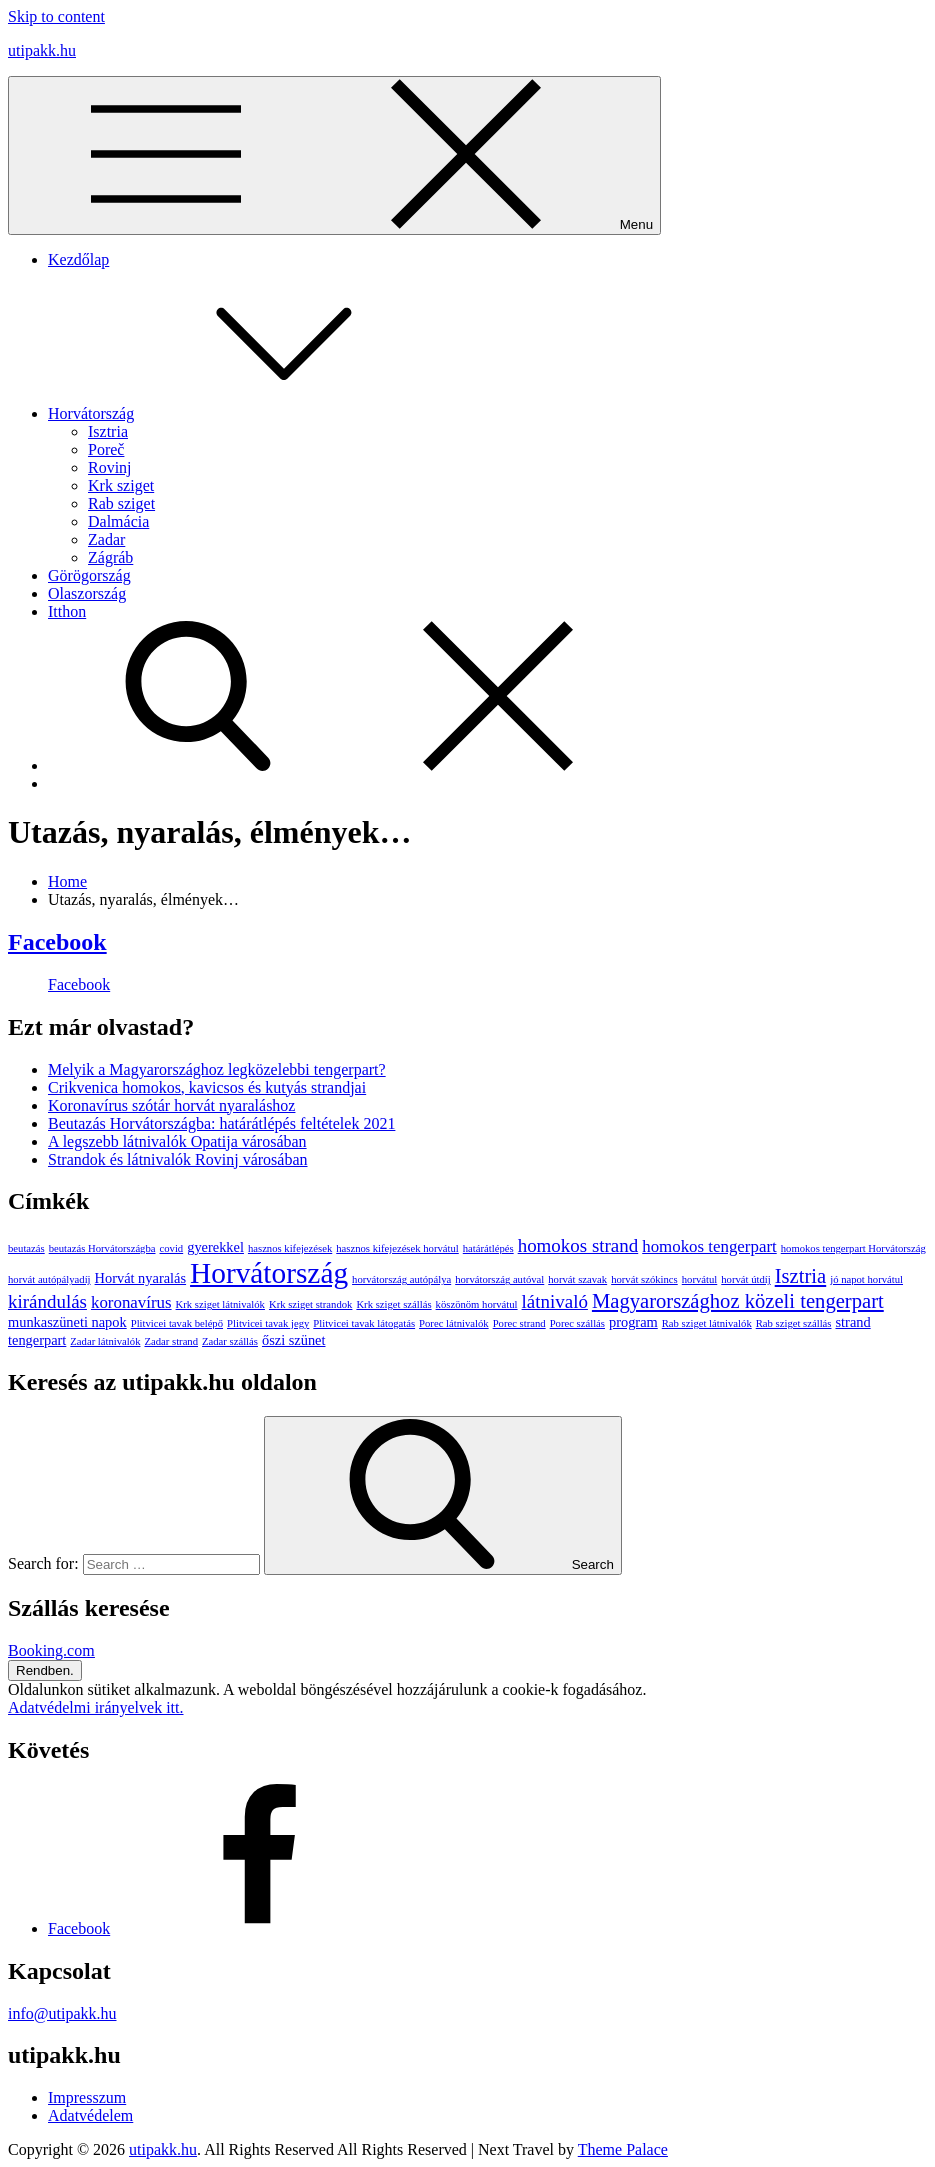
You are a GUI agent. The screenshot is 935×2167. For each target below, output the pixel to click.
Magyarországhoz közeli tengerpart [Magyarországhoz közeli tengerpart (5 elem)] (738, 1301)
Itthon (67, 611)
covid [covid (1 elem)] (172, 1248)
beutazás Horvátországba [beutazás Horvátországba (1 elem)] (102, 1248)
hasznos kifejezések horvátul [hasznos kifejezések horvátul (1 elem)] (397, 1248)
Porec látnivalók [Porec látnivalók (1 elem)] (454, 1323)
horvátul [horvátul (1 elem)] (700, 1279)
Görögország (89, 575)
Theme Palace (623, 2149)
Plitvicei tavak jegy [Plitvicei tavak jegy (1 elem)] (268, 1323)
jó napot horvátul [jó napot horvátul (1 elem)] (866, 1279)
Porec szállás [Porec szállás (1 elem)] (577, 1323)
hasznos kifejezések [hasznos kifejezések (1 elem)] (290, 1248)
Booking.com (51, 1650)
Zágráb (110, 557)
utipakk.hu (42, 50)
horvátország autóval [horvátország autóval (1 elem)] (499, 1279)
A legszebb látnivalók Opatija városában (177, 1141)
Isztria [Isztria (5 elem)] (801, 1276)
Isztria (108, 431)
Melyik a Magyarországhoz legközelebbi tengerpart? (217, 1069)
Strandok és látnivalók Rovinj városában (178, 1159)
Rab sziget (121, 503)
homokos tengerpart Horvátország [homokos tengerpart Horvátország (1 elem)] (853, 1248)
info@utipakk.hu (62, 2013)
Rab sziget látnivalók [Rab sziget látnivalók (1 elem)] (707, 1323)
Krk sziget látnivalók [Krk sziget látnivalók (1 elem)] (220, 1304)
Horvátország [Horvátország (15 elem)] (269, 1273)
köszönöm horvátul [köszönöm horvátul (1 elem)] (477, 1304)
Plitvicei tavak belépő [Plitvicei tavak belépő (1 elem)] (177, 1323)
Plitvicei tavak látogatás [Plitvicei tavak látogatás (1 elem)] (364, 1323)
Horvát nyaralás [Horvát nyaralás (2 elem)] (141, 1278)
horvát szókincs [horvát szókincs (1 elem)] (644, 1279)
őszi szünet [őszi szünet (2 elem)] (294, 1340)
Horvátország (241, 413)
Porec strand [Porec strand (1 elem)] (519, 1323)
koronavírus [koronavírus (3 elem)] (131, 1302)
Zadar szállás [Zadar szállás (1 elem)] (230, 1341)
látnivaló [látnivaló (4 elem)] (555, 1301)
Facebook (57, 942)
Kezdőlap (78, 259)
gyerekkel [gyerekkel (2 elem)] (215, 1247)
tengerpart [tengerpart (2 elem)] (37, 1340)
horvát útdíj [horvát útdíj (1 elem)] (745, 1279)
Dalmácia (118, 521)
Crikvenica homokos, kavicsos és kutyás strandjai (207, 1087)
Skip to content (56, 16)
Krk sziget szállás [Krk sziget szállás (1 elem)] (393, 1304)
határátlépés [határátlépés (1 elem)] (488, 1248)
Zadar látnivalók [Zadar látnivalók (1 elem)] (105, 1341)
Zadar (106, 539)
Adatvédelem (90, 2115)
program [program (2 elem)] (633, 1322)
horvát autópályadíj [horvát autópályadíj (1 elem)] (49, 1279)
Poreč (106, 449)
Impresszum (87, 2097)
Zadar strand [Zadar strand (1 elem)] (171, 1341)
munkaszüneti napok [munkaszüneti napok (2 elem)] (67, 1322)
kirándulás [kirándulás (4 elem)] (47, 1301)
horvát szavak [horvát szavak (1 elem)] (577, 1279)
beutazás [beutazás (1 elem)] (26, 1248)
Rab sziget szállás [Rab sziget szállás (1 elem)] (794, 1323)
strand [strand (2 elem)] (852, 1322)
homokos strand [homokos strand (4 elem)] (578, 1245)
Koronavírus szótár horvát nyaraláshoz (171, 1105)
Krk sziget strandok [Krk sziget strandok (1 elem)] (310, 1304)
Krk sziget (121, 485)
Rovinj (110, 467)
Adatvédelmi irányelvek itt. (96, 1707)
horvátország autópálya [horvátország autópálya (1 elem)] (401, 1279)
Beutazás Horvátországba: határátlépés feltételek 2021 (221, 1123)
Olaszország (87, 593)
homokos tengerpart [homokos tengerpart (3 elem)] (709, 1246)
